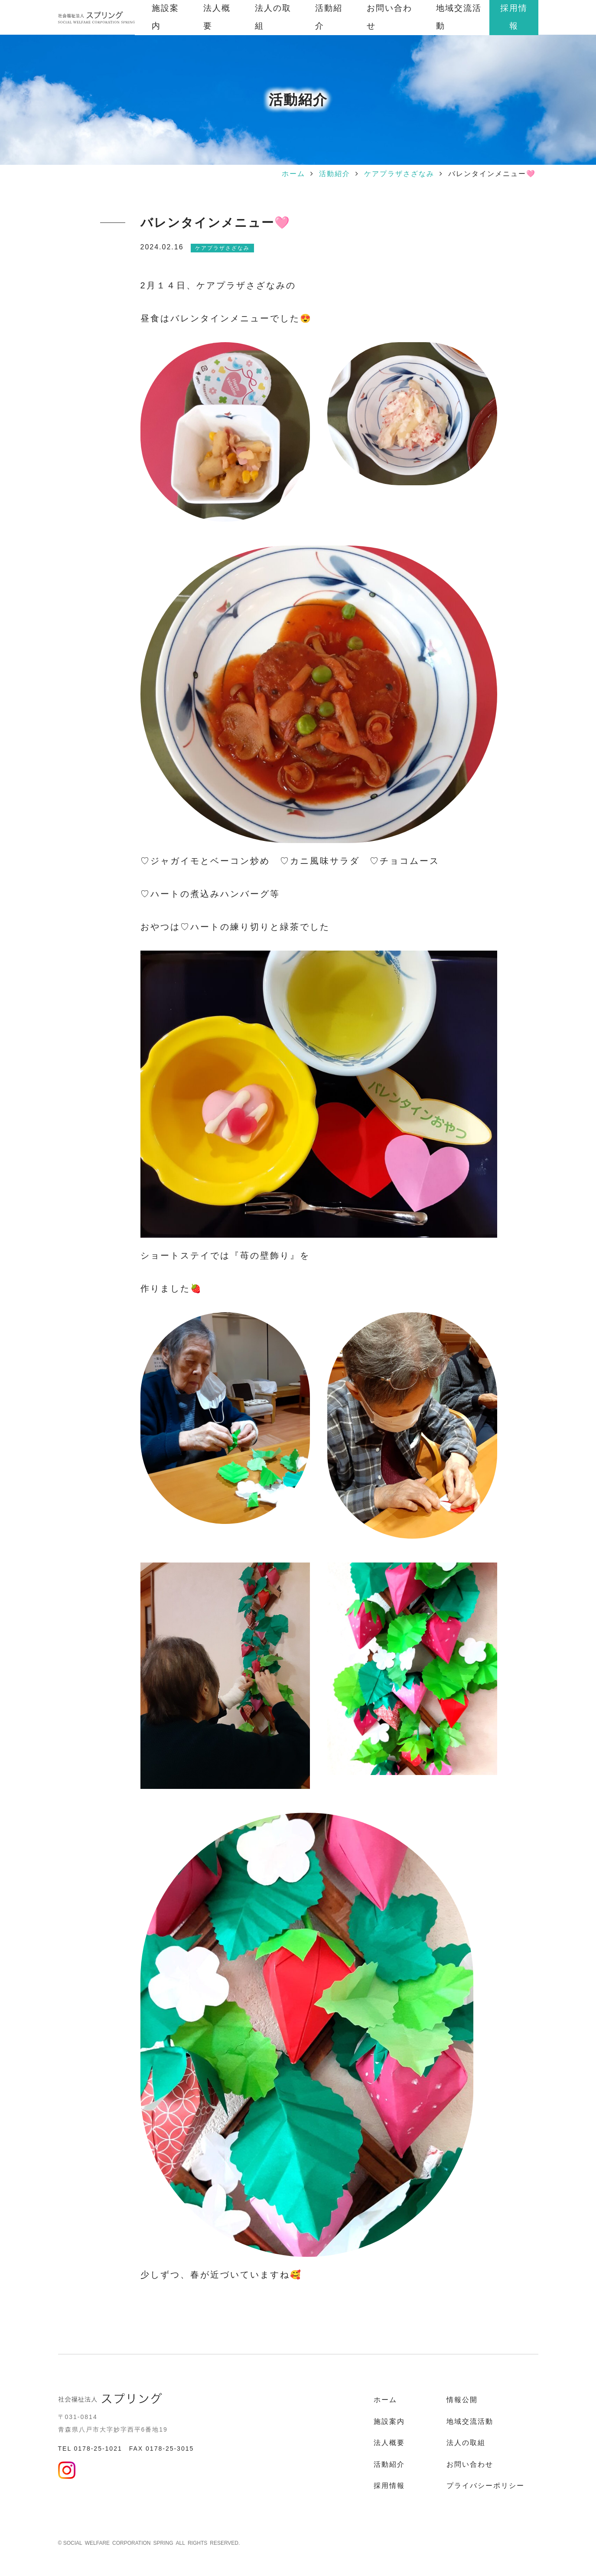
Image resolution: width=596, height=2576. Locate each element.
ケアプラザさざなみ (399, 173)
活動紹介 (334, 173)
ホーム (293, 173)
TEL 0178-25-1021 (90, 2448)
